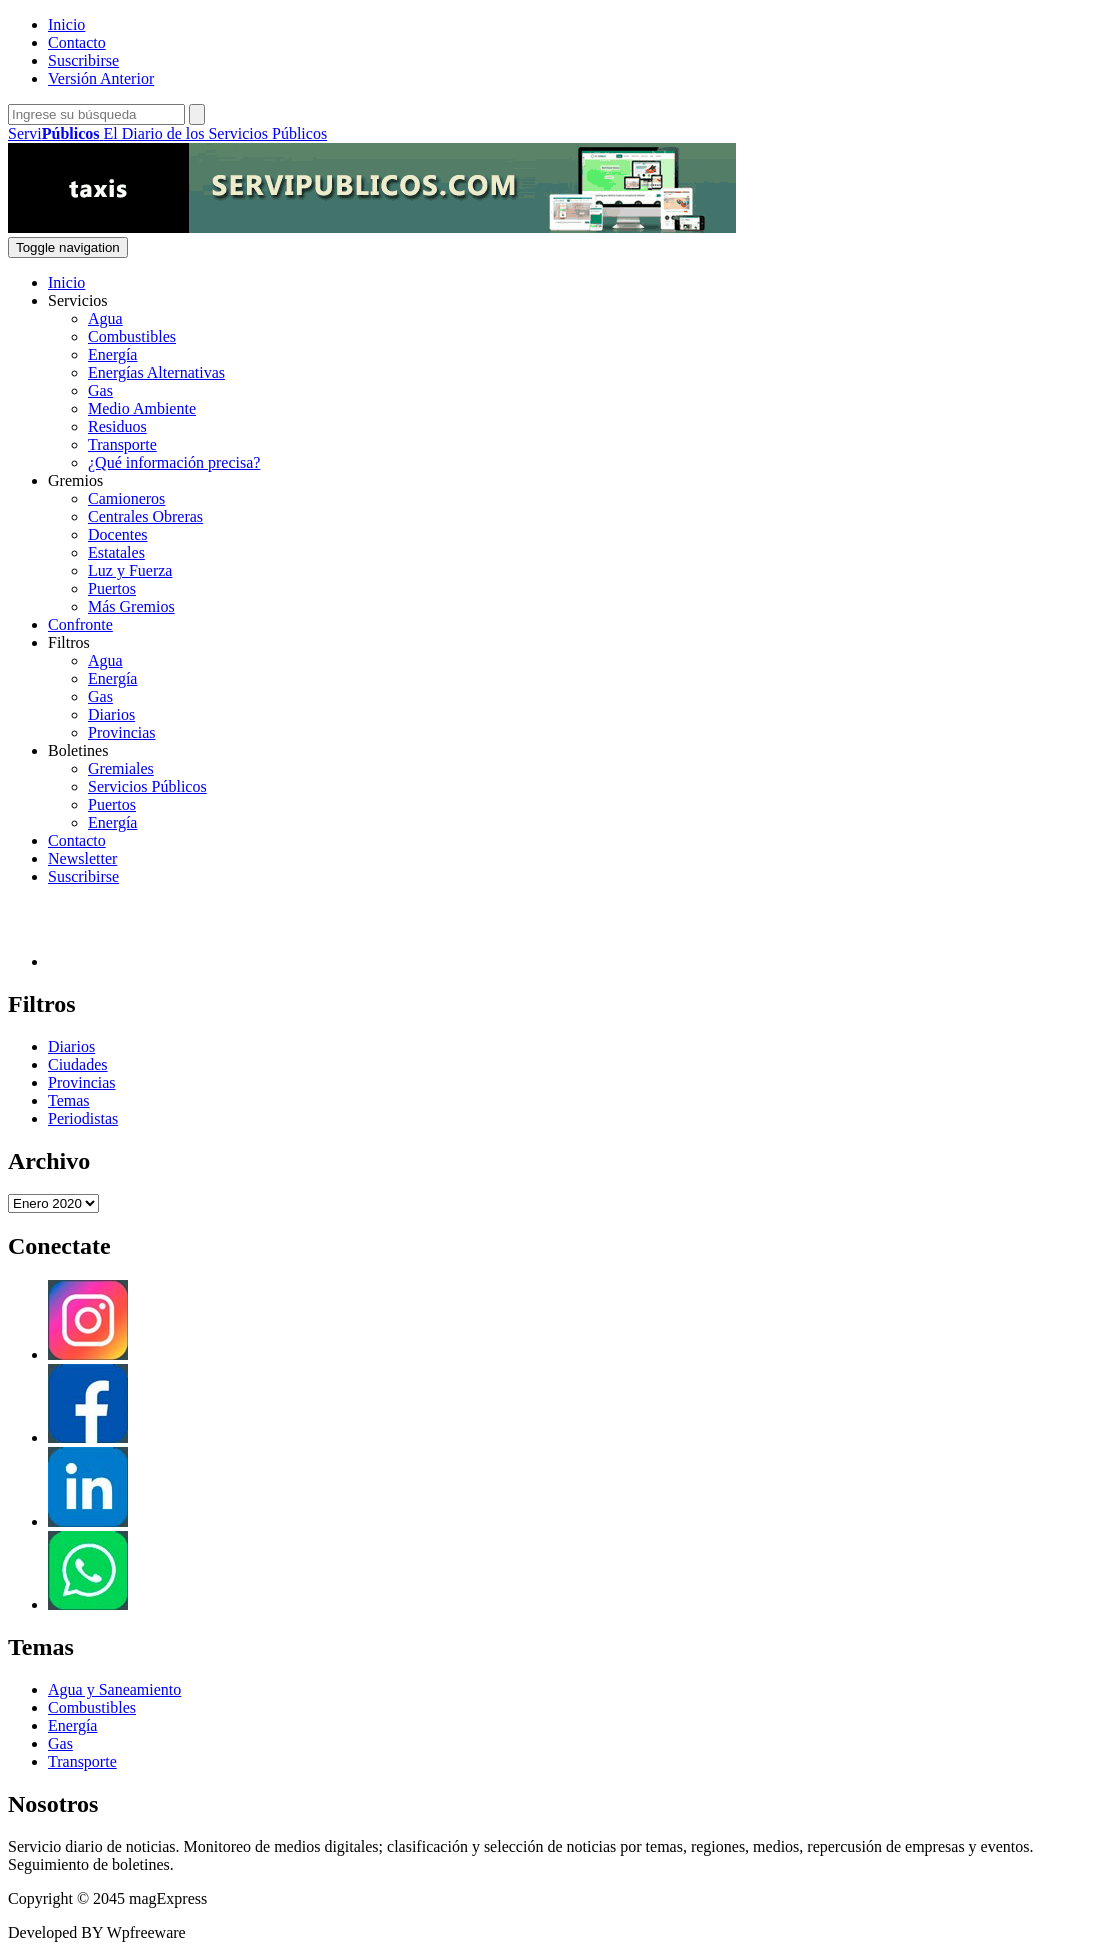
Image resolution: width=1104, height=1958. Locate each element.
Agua (105, 318)
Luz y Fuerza (130, 570)
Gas (100, 390)
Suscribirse (83, 60)
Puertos (112, 588)
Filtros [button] (69, 642)
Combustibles (132, 336)
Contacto (77, 42)
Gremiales (121, 768)
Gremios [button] (75, 480)
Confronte (80, 624)
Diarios (111, 714)
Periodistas (83, 1118)
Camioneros (126, 498)
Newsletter (82, 858)
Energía (112, 354)
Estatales (116, 552)
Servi (167, 133)
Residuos (117, 426)
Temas (69, 1100)
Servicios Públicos (147, 786)
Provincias (122, 732)
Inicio (66, 24)
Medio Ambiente (142, 408)
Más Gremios (131, 606)
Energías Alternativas (156, 372)
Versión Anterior (101, 78)
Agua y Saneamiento (114, 1689)
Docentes (118, 534)
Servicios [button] (78, 300)
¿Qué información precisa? (174, 462)
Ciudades (78, 1064)
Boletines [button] (78, 750)
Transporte (122, 444)
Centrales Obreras (145, 516)
